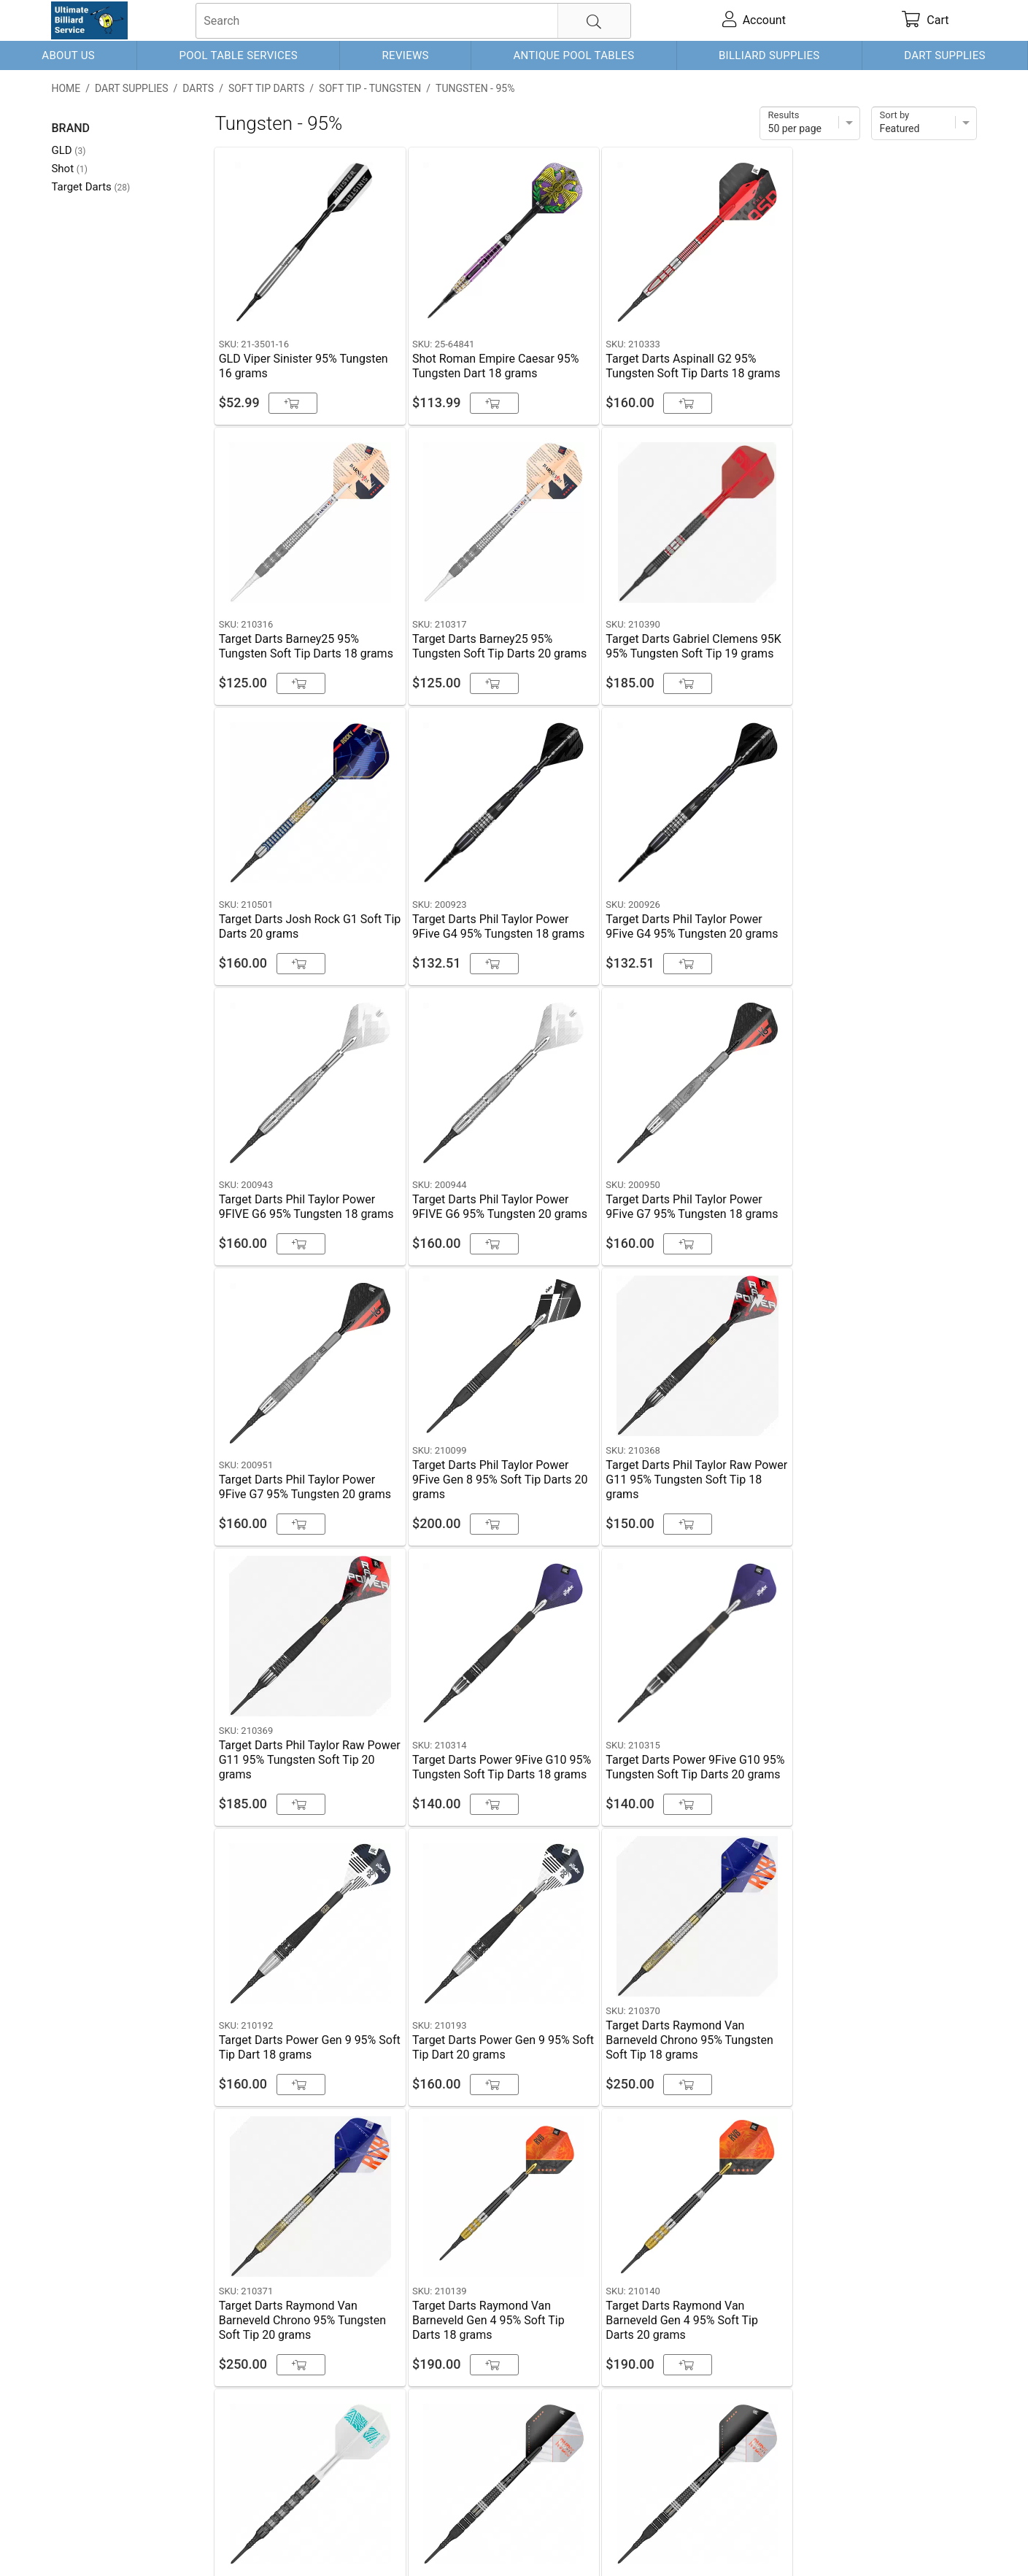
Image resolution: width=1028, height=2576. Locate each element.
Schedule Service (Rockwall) (142, 2463)
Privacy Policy (264, 2541)
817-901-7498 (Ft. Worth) (434, 2428)
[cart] (925, 20)
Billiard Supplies (769, 55)
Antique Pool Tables (573, 55)
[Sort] (924, 123)
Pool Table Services (238, 55)
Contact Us (80, 2541)
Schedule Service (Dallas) (276, 2428)
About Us (68, 55)
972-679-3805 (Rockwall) (764, 2428)
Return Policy (340, 2541)
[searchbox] (413, 21)
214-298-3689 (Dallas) (127, 2428)
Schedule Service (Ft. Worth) (599, 2428)
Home (65, 88)
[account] (754, 20)
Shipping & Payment (168, 2541)
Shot (69, 168)
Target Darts (90, 186)
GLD (68, 150)
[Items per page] (810, 123)
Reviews (405, 55)
